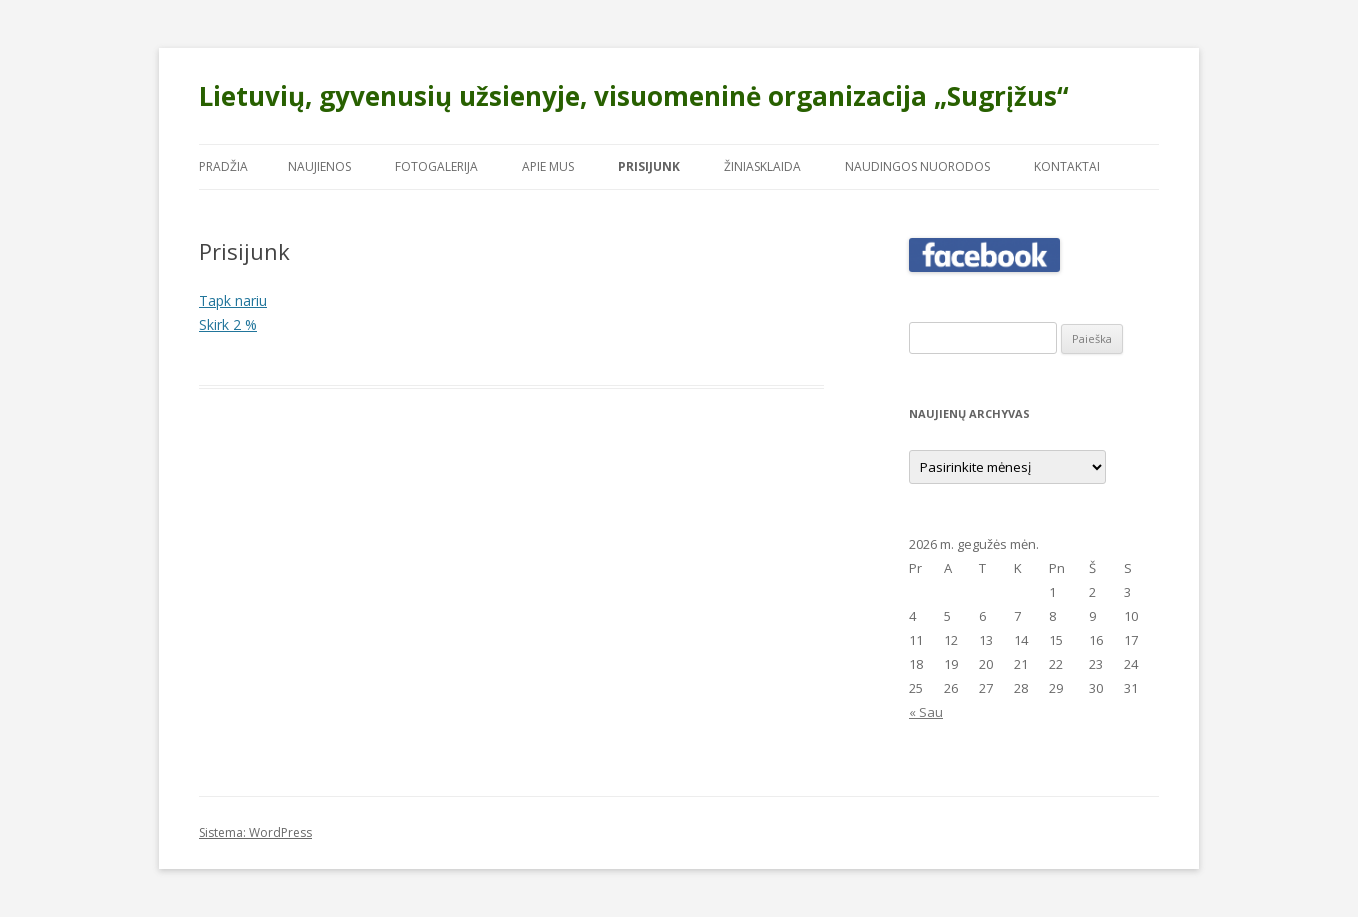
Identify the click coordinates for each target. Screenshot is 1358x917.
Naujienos (319, 166)
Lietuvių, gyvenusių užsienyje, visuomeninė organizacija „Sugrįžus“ (634, 96)
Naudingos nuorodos (917, 166)
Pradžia (223, 166)
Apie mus (548, 166)
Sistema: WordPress (255, 832)
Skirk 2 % (228, 324)
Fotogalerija (436, 166)
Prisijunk (649, 166)
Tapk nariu (233, 300)
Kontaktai (1067, 166)
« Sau (926, 712)
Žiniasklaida (762, 166)
